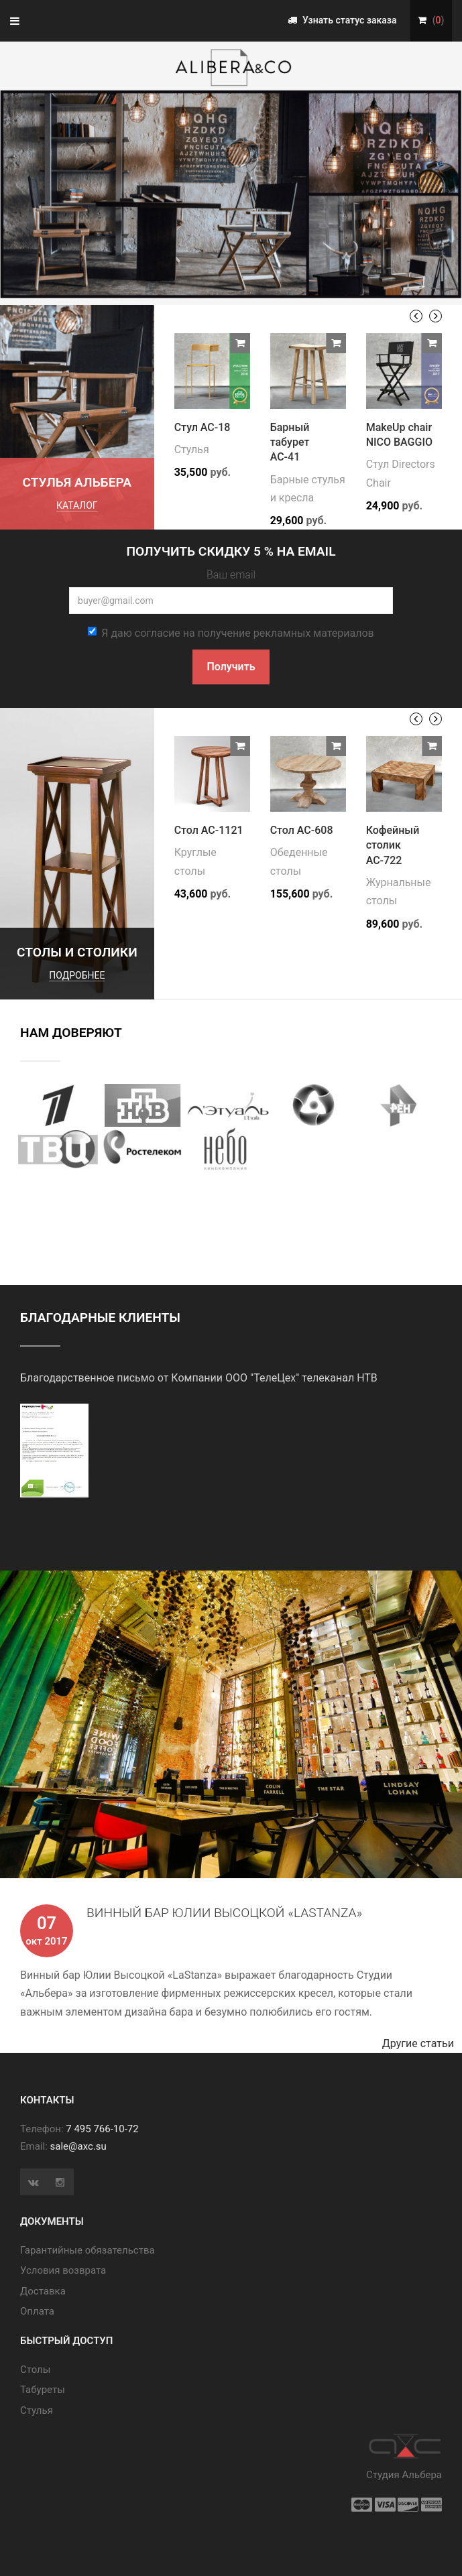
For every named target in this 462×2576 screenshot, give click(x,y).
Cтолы (35, 2370)
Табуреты (42, 2390)
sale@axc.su (78, 2146)
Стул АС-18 (202, 427)
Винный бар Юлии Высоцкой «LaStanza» (224, 1912)
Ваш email (231, 574)
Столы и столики (77, 952)
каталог (77, 505)
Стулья (191, 449)
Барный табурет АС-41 (290, 442)
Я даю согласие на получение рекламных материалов (230, 633)
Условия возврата (63, 2270)
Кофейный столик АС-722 (393, 845)
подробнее (77, 975)
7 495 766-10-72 (102, 2129)
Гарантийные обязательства (87, 2250)
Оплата (37, 2311)
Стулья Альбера (77, 482)
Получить (231, 666)
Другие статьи (422, 2043)
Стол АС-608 (301, 830)
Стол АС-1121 (208, 830)
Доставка (43, 2291)
